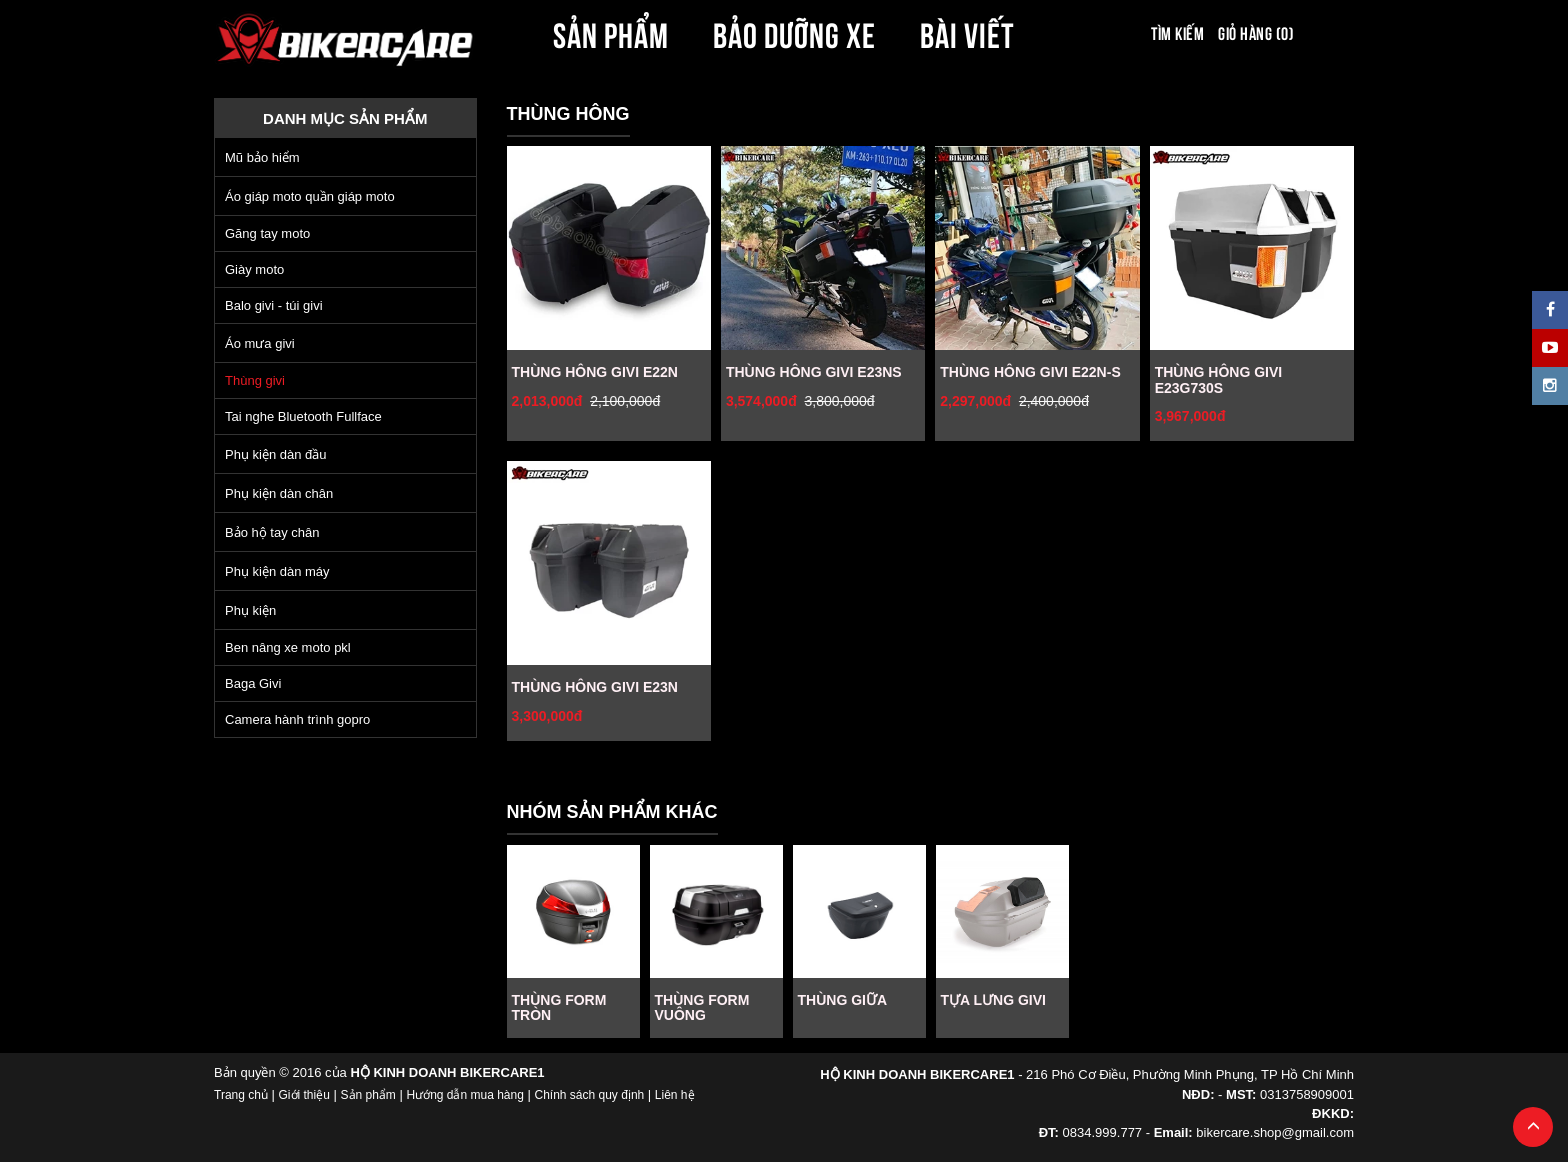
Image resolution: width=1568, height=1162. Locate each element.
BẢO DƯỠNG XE (795, 32)
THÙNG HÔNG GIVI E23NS (814, 372)
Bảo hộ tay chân (272, 532)
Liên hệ (675, 1095)
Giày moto (254, 269)
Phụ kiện (250, 610)
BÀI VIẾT (967, 32)
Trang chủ (241, 1095)
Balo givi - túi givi (274, 305)
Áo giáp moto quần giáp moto (310, 196)
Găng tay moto (267, 233)
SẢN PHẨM (611, 32)
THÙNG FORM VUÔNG (702, 1007)
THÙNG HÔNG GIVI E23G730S (1219, 379)
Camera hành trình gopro (297, 719)
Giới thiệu (304, 1095)
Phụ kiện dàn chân (279, 493)
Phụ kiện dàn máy (277, 571)
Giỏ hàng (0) (1256, 32)
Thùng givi (255, 380)
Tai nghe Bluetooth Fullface (303, 416)
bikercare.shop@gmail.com (1275, 1132)
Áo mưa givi (260, 343)
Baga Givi (253, 683)
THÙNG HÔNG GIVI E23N (595, 687)
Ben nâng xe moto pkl (288, 647)
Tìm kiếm (1177, 32)
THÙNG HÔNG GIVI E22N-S (1030, 372)
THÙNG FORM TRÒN (559, 1007)
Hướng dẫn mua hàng (464, 1095)
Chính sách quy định (589, 1095)
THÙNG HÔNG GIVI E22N (595, 372)
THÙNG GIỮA (843, 1000)
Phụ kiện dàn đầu (276, 454)
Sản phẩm (368, 1095)
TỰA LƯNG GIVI (993, 1000)
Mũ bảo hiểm (262, 157)
